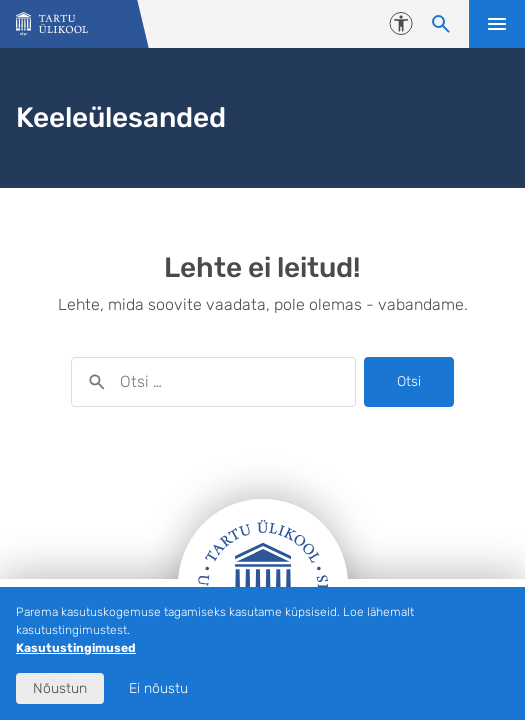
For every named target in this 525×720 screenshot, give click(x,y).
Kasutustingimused (76, 648)
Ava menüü (497, 24)
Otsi (409, 381)
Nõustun (60, 688)
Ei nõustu (158, 688)
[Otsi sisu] (441, 24)
